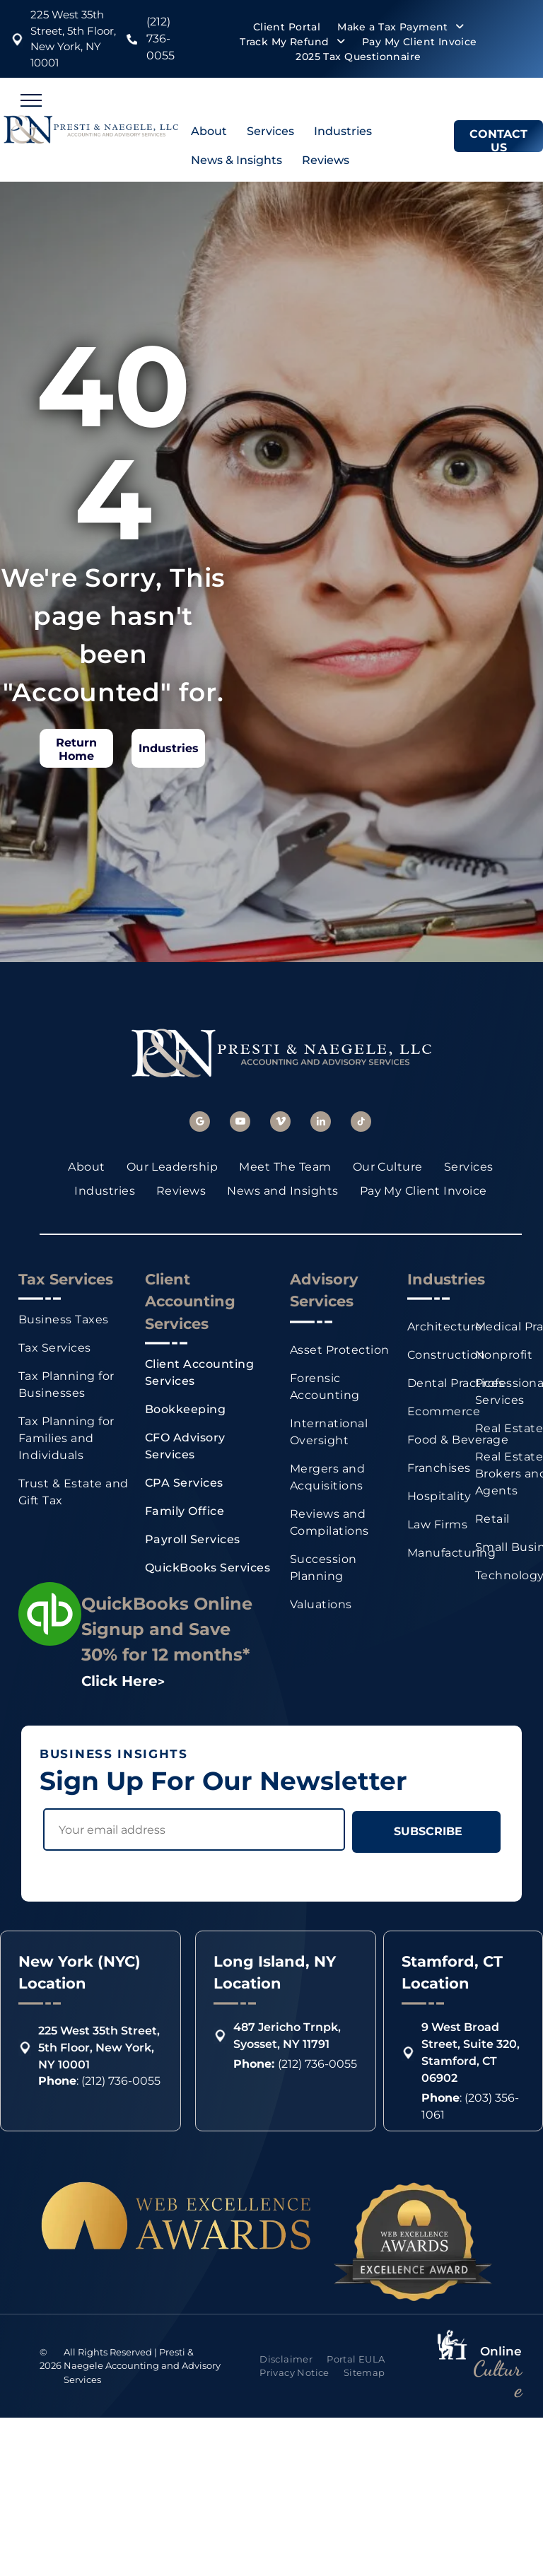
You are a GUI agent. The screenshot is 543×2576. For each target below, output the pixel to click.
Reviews (325, 160)
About (209, 131)
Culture (497, 2378)
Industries (343, 131)
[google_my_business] (199, 1123)
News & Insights (236, 160)
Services (270, 131)
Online (501, 2351)
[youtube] (240, 1123)
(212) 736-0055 (160, 38)
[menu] (31, 100)
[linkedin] (320, 1123)
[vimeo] (280, 1123)
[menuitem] (287, 27)
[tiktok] (361, 1123)
